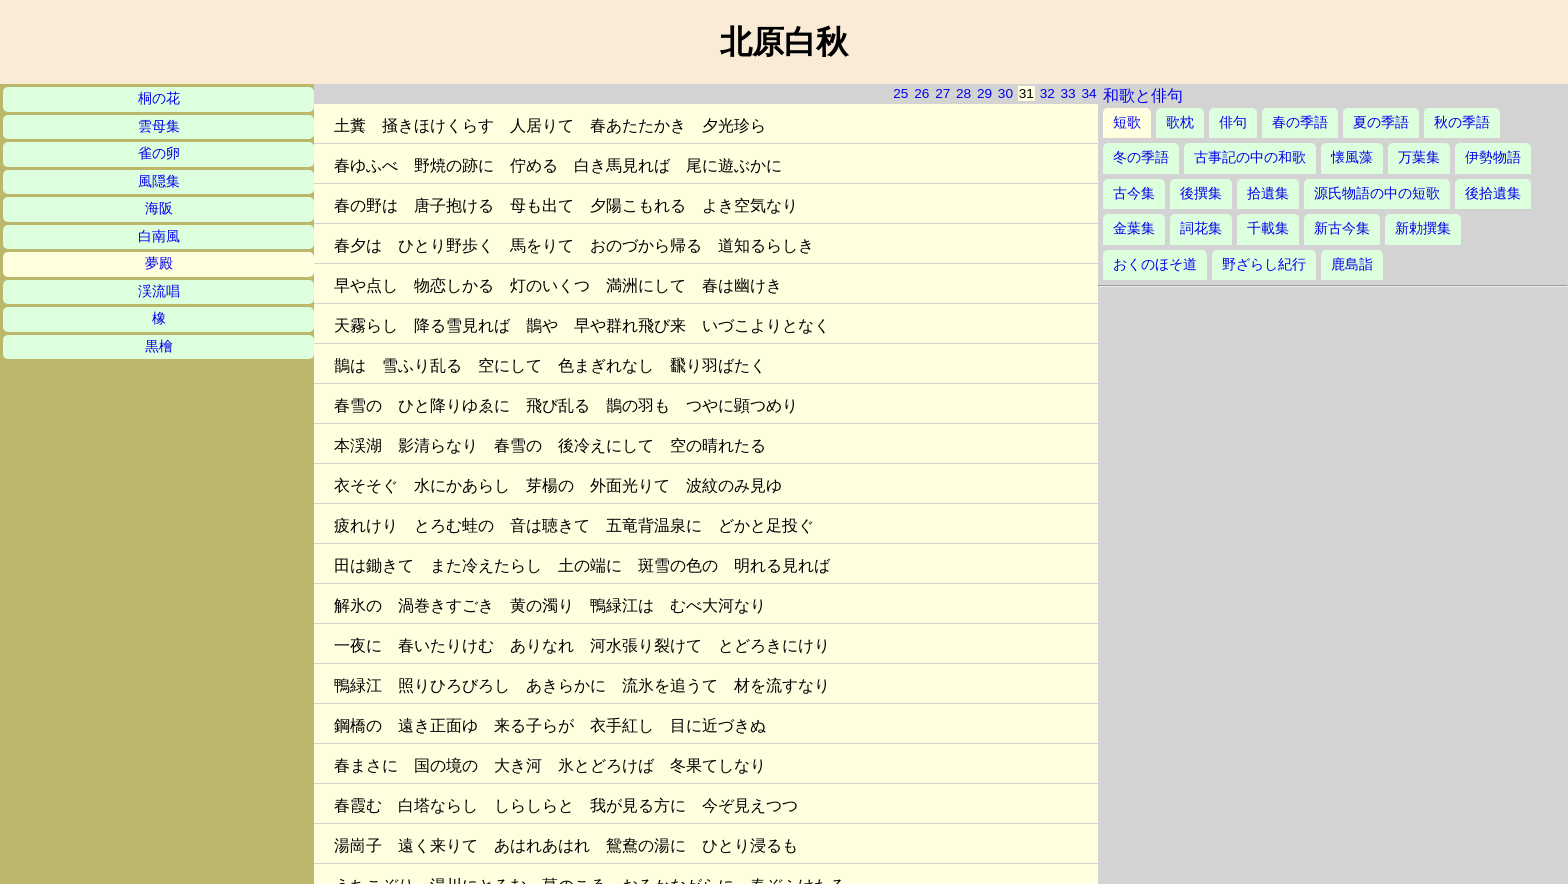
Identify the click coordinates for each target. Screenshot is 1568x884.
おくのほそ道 (1155, 264)
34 (1088, 93)
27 (942, 93)
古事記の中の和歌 (1250, 157)
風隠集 (159, 181)
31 (1026, 93)
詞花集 (1201, 228)
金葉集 (1134, 228)
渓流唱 (159, 291)
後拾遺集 (1493, 193)
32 (1047, 93)
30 (1005, 93)
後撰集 (1201, 193)
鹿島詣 (1352, 264)
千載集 (1268, 228)
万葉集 (1419, 157)
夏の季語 (1381, 122)
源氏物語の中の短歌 (1377, 193)
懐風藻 (1352, 157)
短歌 (1127, 122)
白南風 (159, 236)
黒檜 (159, 346)
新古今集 (1342, 228)
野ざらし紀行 (1264, 264)
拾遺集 (1268, 193)
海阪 (159, 208)
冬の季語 (1141, 157)
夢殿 (159, 263)
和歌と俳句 (1143, 95)
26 (921, 93)
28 (963, 93)
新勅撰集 (1423, 228)
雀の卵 (159, 153)
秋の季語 (1462, 122)
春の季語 (1300, 122)
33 (1068, 93)
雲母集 (159, 126)
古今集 (1134, 193)
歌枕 (1180, 122)
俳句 (1233, 122)
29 (984, 93)
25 (900, 93)
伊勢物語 (1493, 157)
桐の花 (159, 98)
